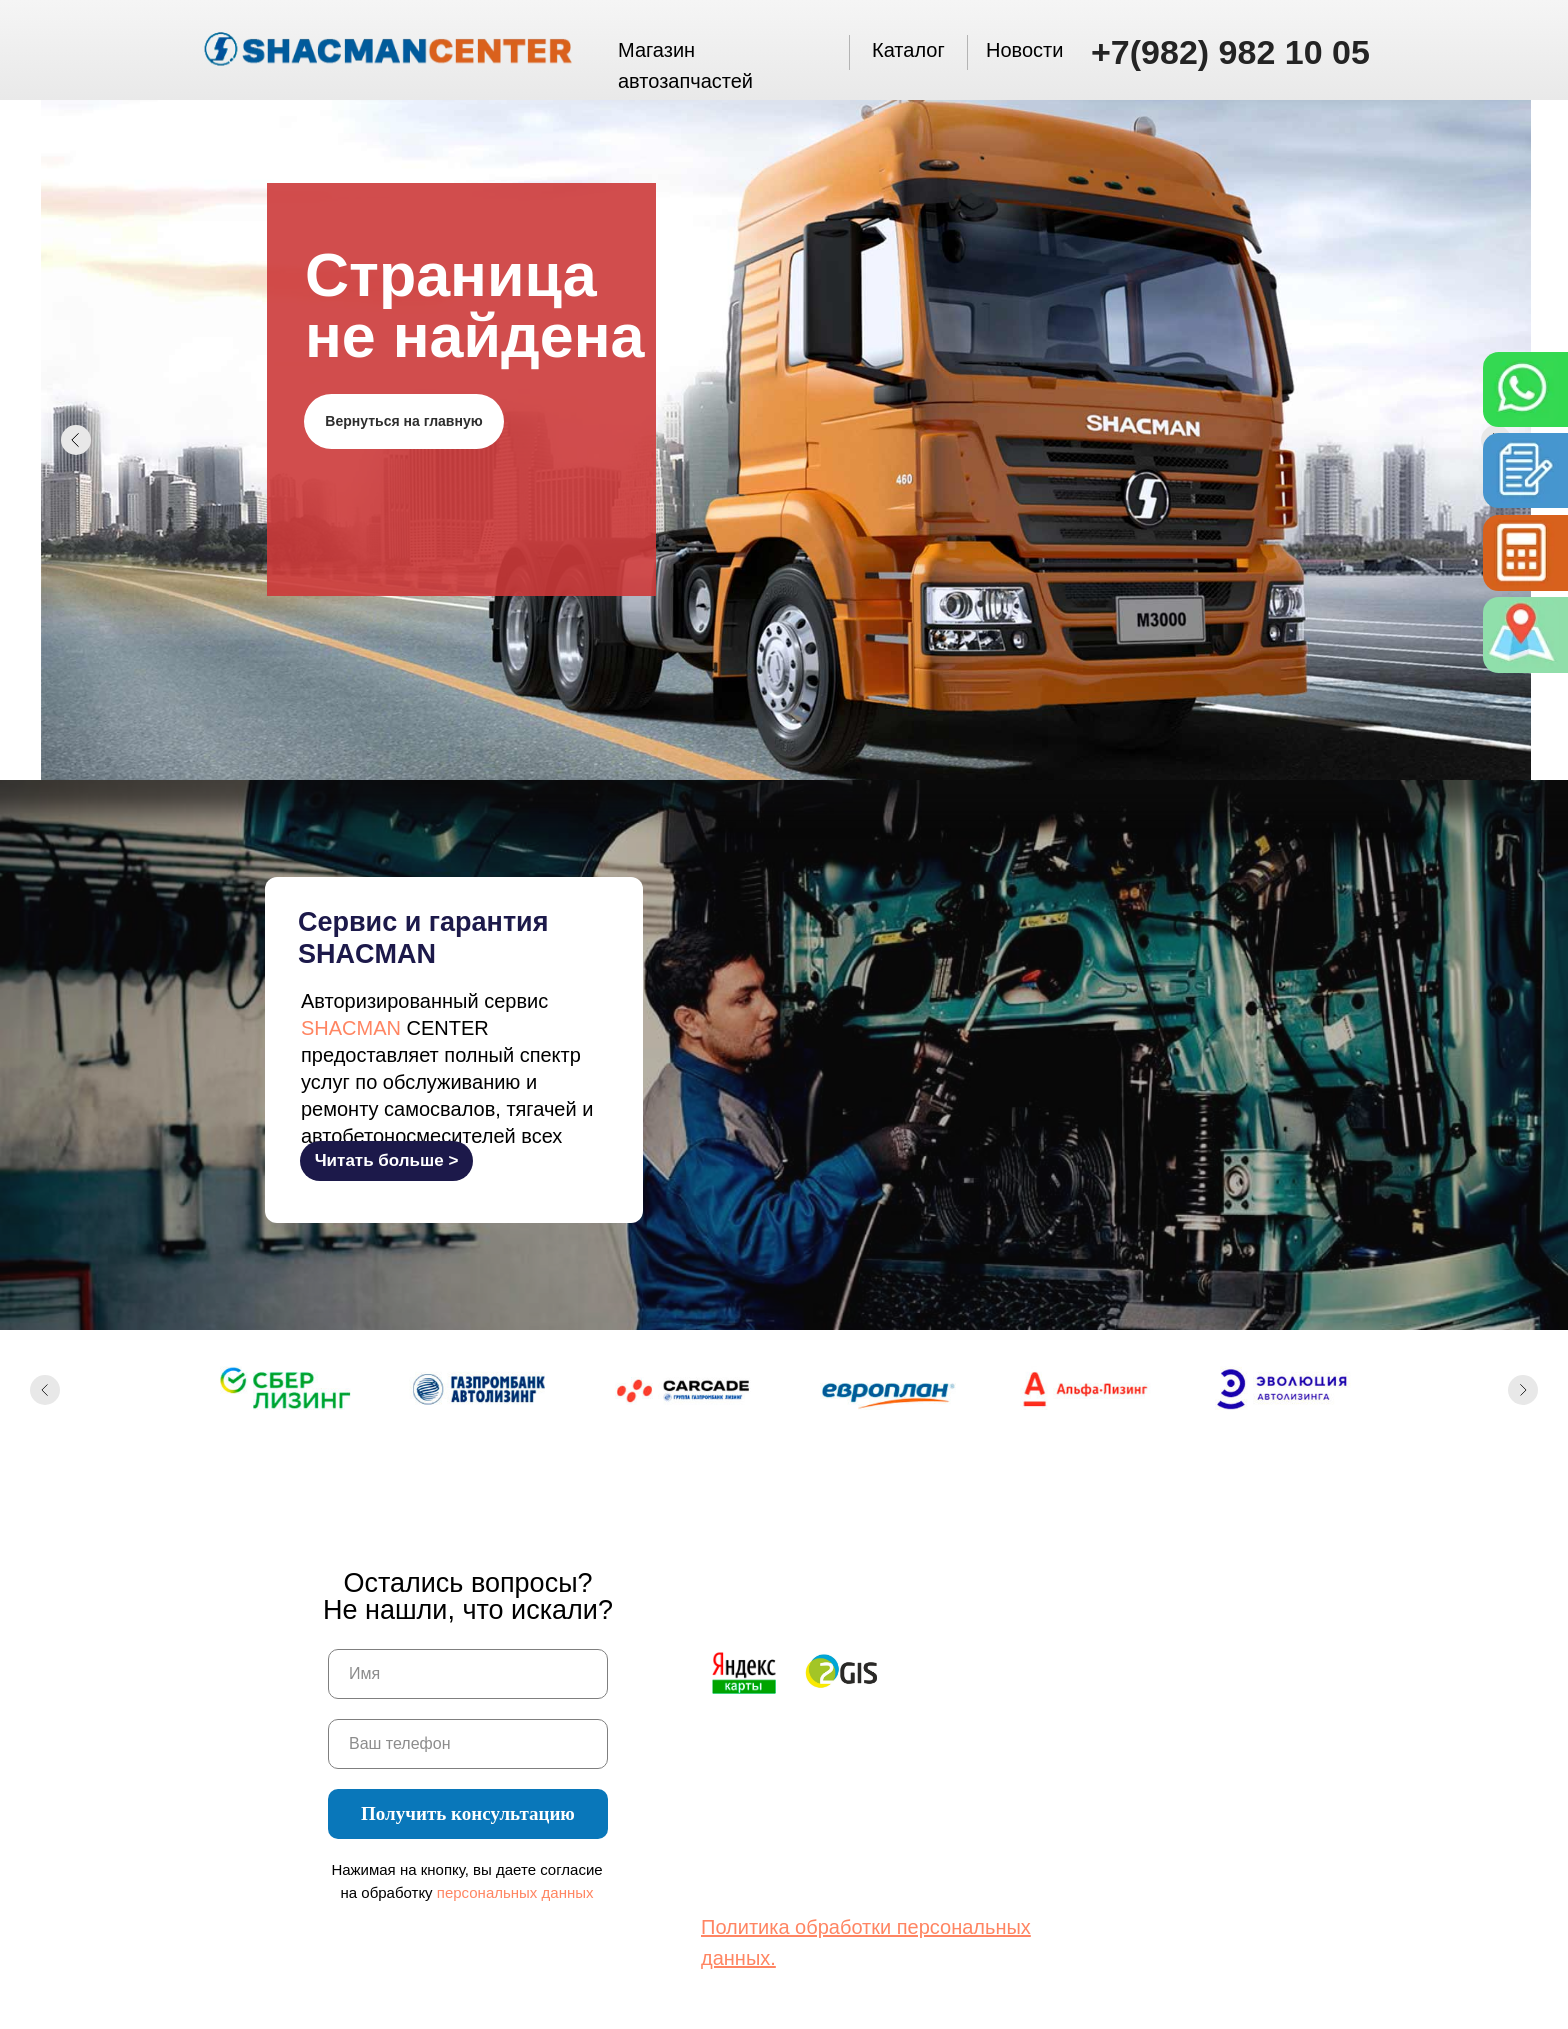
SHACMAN (351, 1028)
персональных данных (515, 1892)
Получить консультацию (468, 1813)
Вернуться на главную (403, 421)
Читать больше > (387, 1160)
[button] (1521, 553)
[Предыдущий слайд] (45, 1390)
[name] (468, 1674)
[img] (1521, 390)
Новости (1024, 50)
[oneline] (468, 1744)
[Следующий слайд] (1523, 1390)
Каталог (908, 50)
